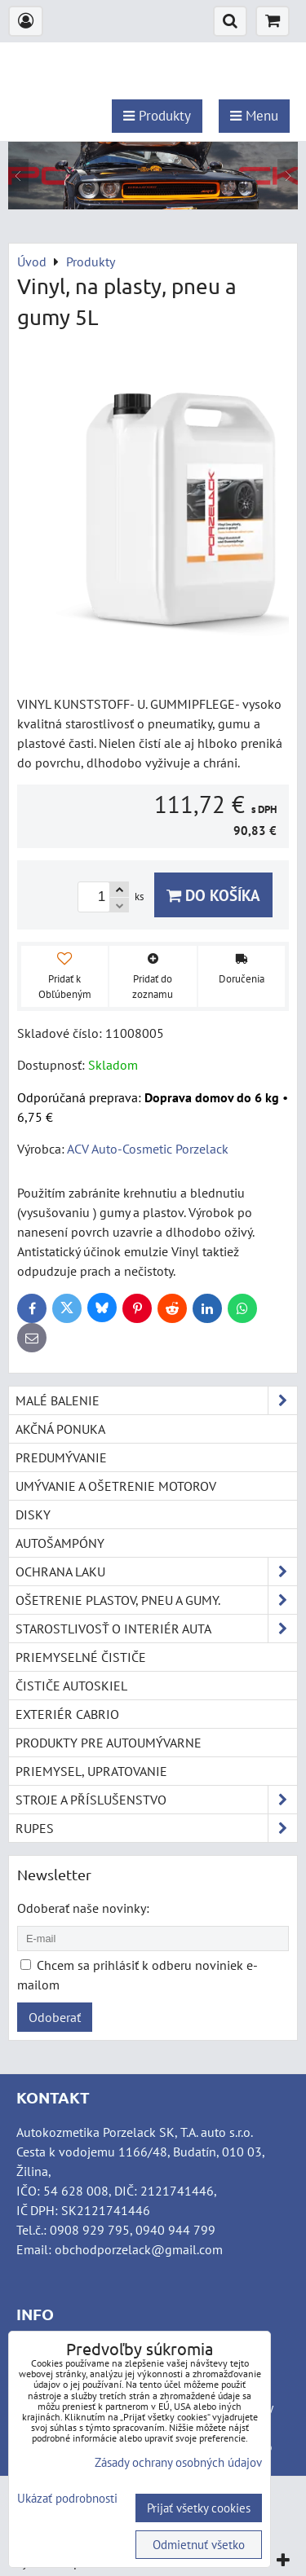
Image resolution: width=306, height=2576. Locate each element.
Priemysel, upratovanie (91, 1771)
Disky (33, 1514)
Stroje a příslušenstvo (156, 1799)
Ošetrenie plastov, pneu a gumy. (156, 1600)
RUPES (156, 1828)
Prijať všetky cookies (199, 2508)
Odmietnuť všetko (199, 2544)
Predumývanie (61, 1457)
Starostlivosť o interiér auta (156, 1628)
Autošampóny (60, 1543)
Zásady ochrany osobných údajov (178, 2462)
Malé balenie (156, 1400)
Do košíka (213, 895)
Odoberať (55, 2017)
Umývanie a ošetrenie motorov (116, 1486)
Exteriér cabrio (67, 1714)
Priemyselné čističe (81, 1657)
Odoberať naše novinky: (83, 1908)
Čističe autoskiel (71, 1685)
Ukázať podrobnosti (67, 2499)
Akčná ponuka (60, 1429)
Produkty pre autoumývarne (109, 1742)
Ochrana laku (156, 1571)
